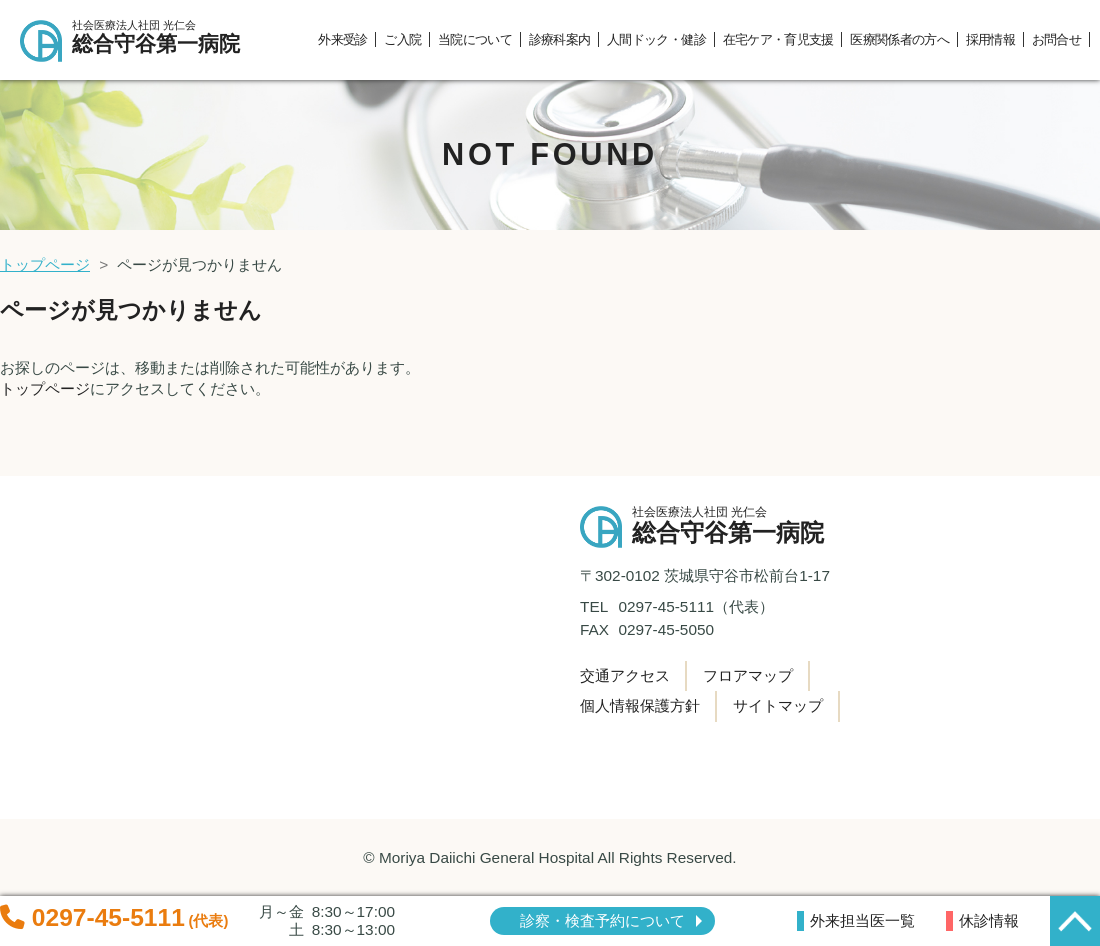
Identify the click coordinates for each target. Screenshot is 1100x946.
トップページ (45, 264)
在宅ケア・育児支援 (778, 39)
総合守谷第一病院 (164, 37)
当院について (475, 39)
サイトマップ (778, 705)
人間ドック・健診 (656, 39)
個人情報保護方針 (640, 705)
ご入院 (402, 39)
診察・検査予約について (602, 920)
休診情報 (989, 920)
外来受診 (342, 39)
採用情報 (990, 39)
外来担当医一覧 (862, 920)
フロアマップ (748, 675)
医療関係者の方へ (899, 39)
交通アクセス (625, 675)
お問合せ (1056, 39)
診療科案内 (560, 39)
